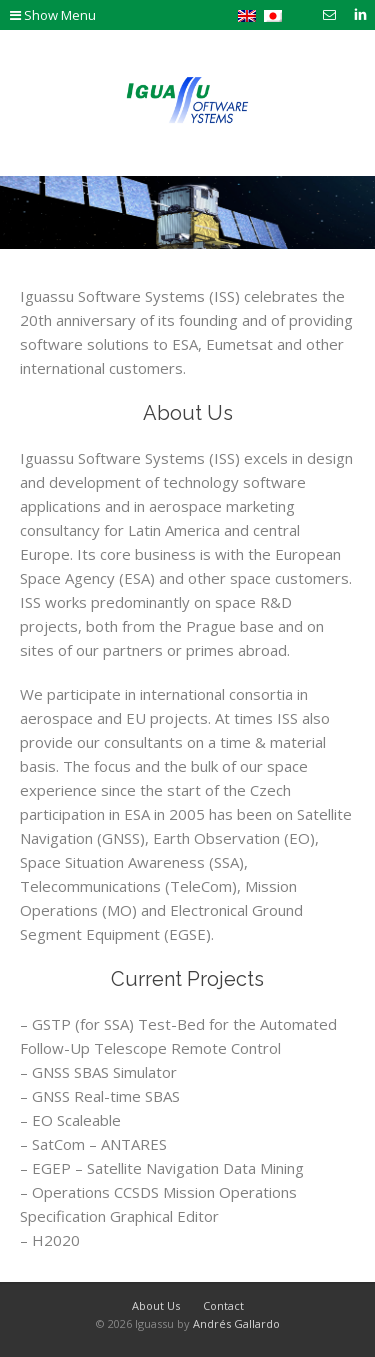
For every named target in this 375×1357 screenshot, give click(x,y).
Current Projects (187, 979)
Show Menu (53, 15)
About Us (188, 413)
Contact (223, 1305)
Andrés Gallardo (236, 1323)
